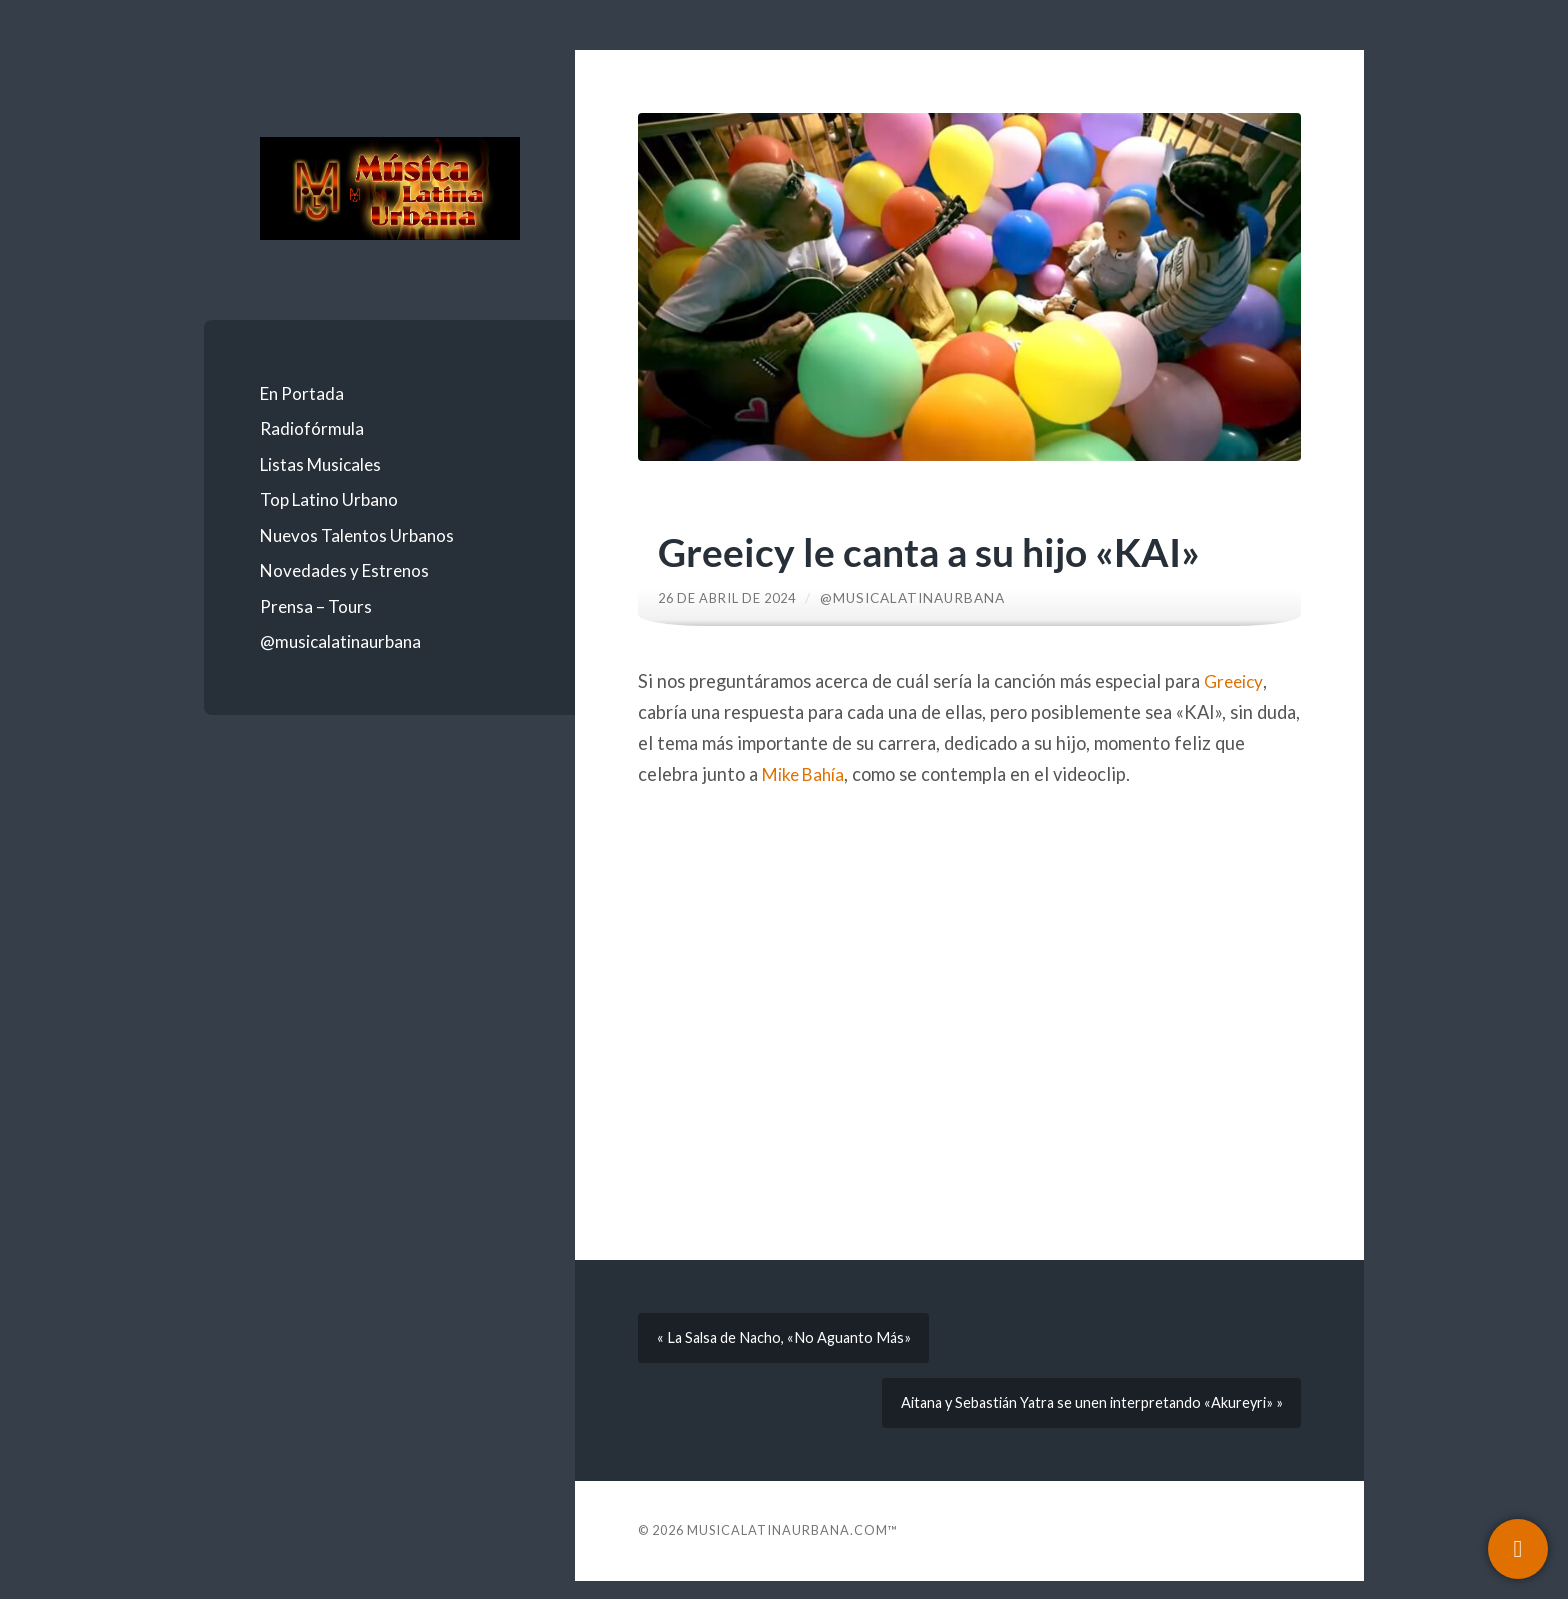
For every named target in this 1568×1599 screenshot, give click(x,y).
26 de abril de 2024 (733, 598)
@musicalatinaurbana (340, 641)
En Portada (302, 393)
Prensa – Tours (316, 606)
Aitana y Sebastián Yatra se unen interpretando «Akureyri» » (1082, 1416)
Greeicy (1235, 681)
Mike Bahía (806, 774)
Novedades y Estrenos (344, 570)
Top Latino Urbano (329, 499)
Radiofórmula (312, 428)
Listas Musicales (320, 464)
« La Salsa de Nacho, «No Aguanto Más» (790, 1342)
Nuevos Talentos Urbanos (357, 535)
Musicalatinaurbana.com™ (792, 1548)
